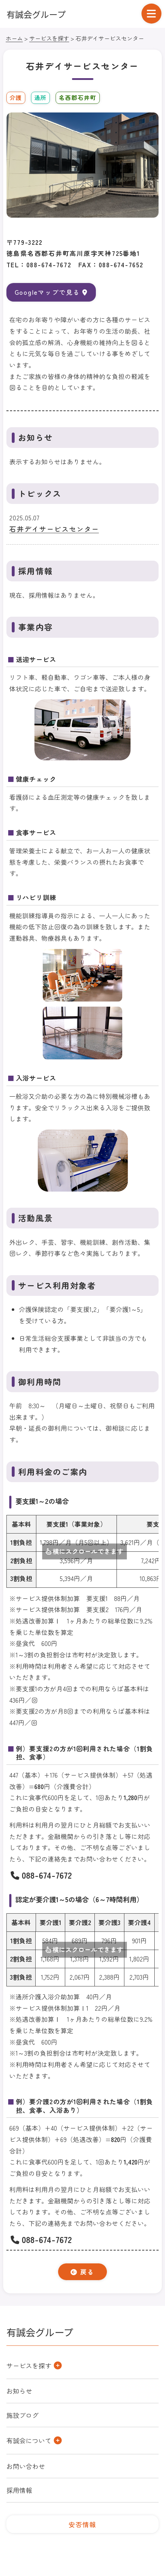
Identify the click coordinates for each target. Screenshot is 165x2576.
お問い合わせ (25, 2466)
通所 (40, 97)
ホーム (14, 38)
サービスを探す (49, 38)
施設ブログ (22, 2415)
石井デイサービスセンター (54, 529)
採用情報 (19, 2490)
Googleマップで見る (51, 292)
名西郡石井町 (78, 97)
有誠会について (28, 2440)
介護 (16, 97)
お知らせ (19, 2390)
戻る (82, 2271)
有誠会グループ (36, 14)
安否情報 (82, 2524)
